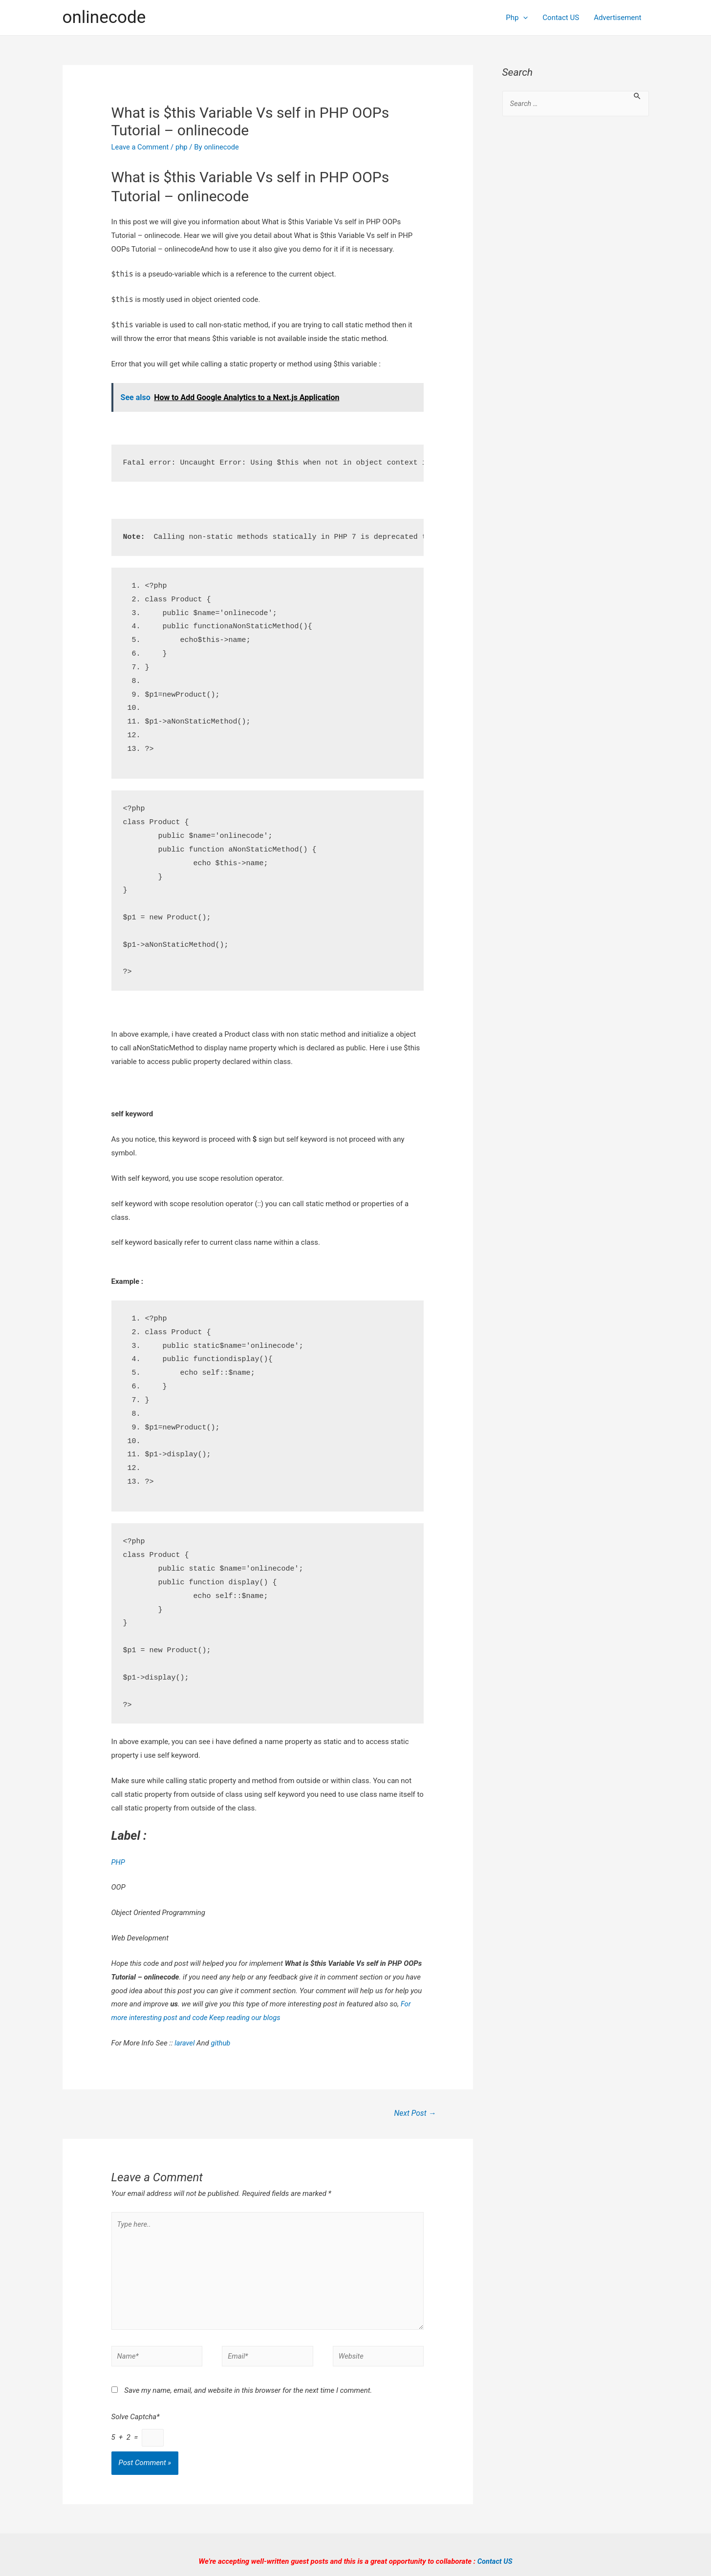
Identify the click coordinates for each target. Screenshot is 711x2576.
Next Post (414, 2113)
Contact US (560, 17)
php (183, 147)
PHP (118, 1862)
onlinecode (104, 17)
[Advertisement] (575, 283)
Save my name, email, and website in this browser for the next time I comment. (248, 2393)
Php (517, 17)
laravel (184, 2043)
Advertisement (617, 17)
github (221, 2043)
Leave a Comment (141, 147)
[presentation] (523, 17)
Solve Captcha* (135, 2420)
